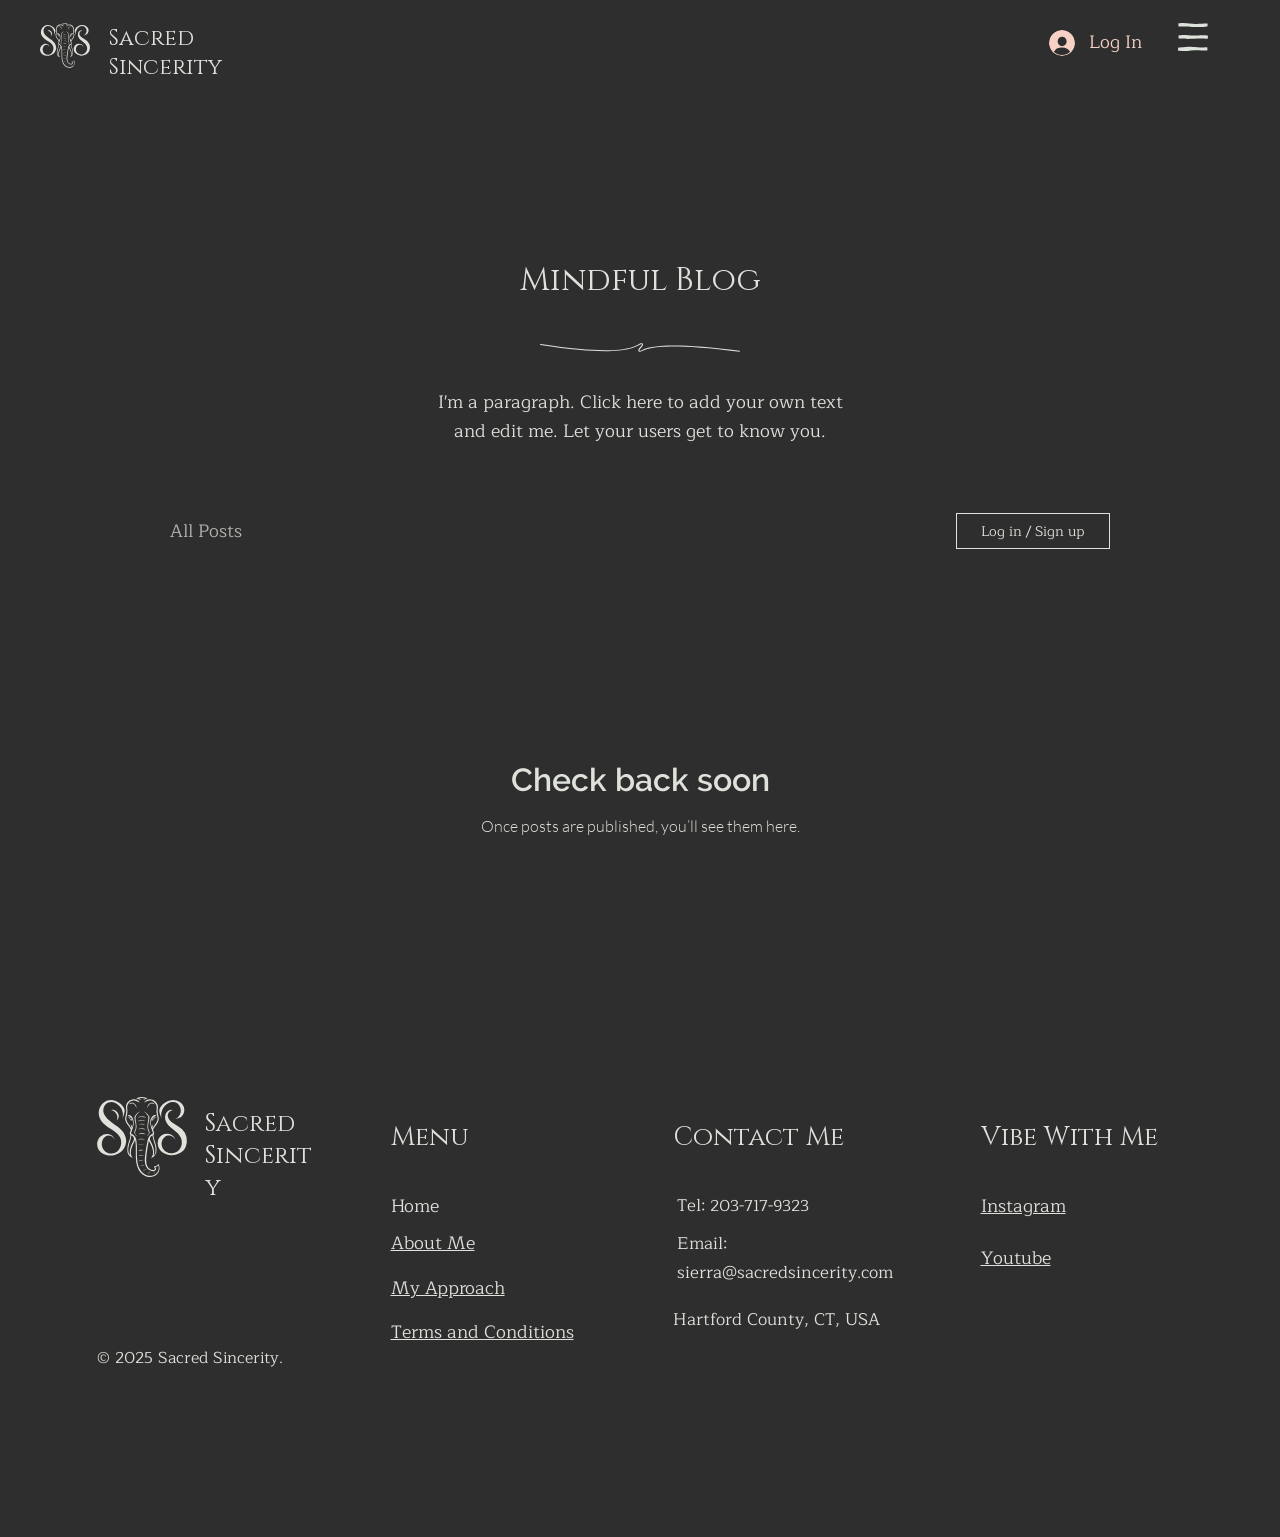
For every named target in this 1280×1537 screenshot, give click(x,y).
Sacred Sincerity (165, 53)
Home (415, 1206)
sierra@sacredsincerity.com (785, 1272)
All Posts (206, 531)
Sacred (250, 1124)
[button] (1193, 37)
